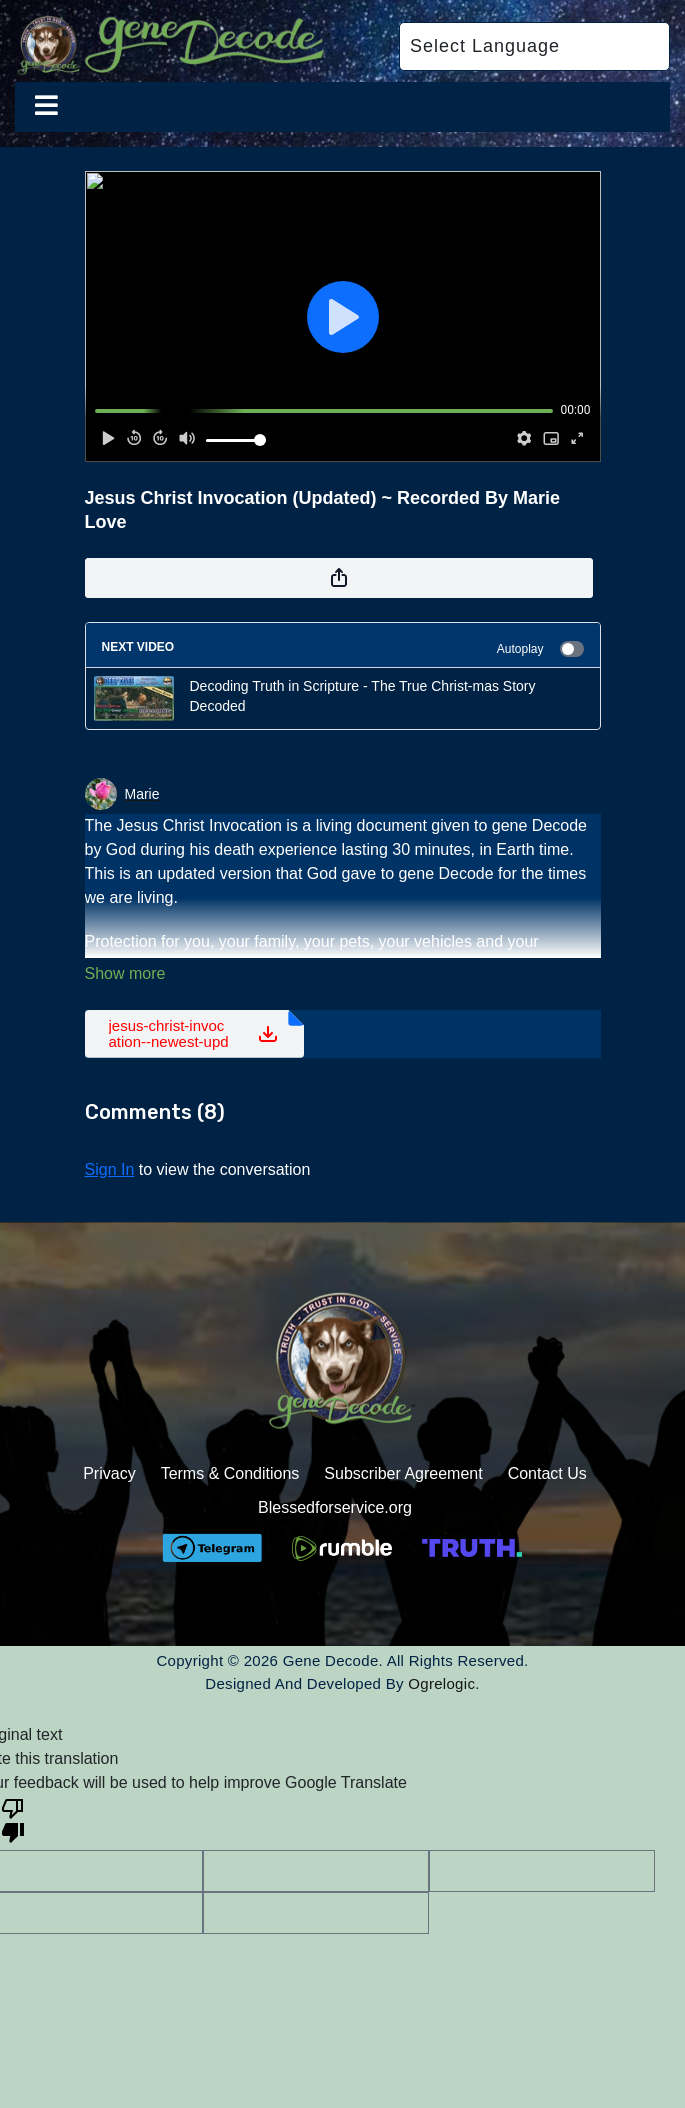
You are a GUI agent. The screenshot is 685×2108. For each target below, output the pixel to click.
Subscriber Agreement (403, 1473)
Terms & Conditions (230, 1473)
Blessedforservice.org (335, 1507)
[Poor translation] (13, 1819)
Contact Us (547, 1473)
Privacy (109, 1473)
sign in (110, 1169)
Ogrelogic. (443, 1683)
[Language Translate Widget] (534, 46)
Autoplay (540, 649)
